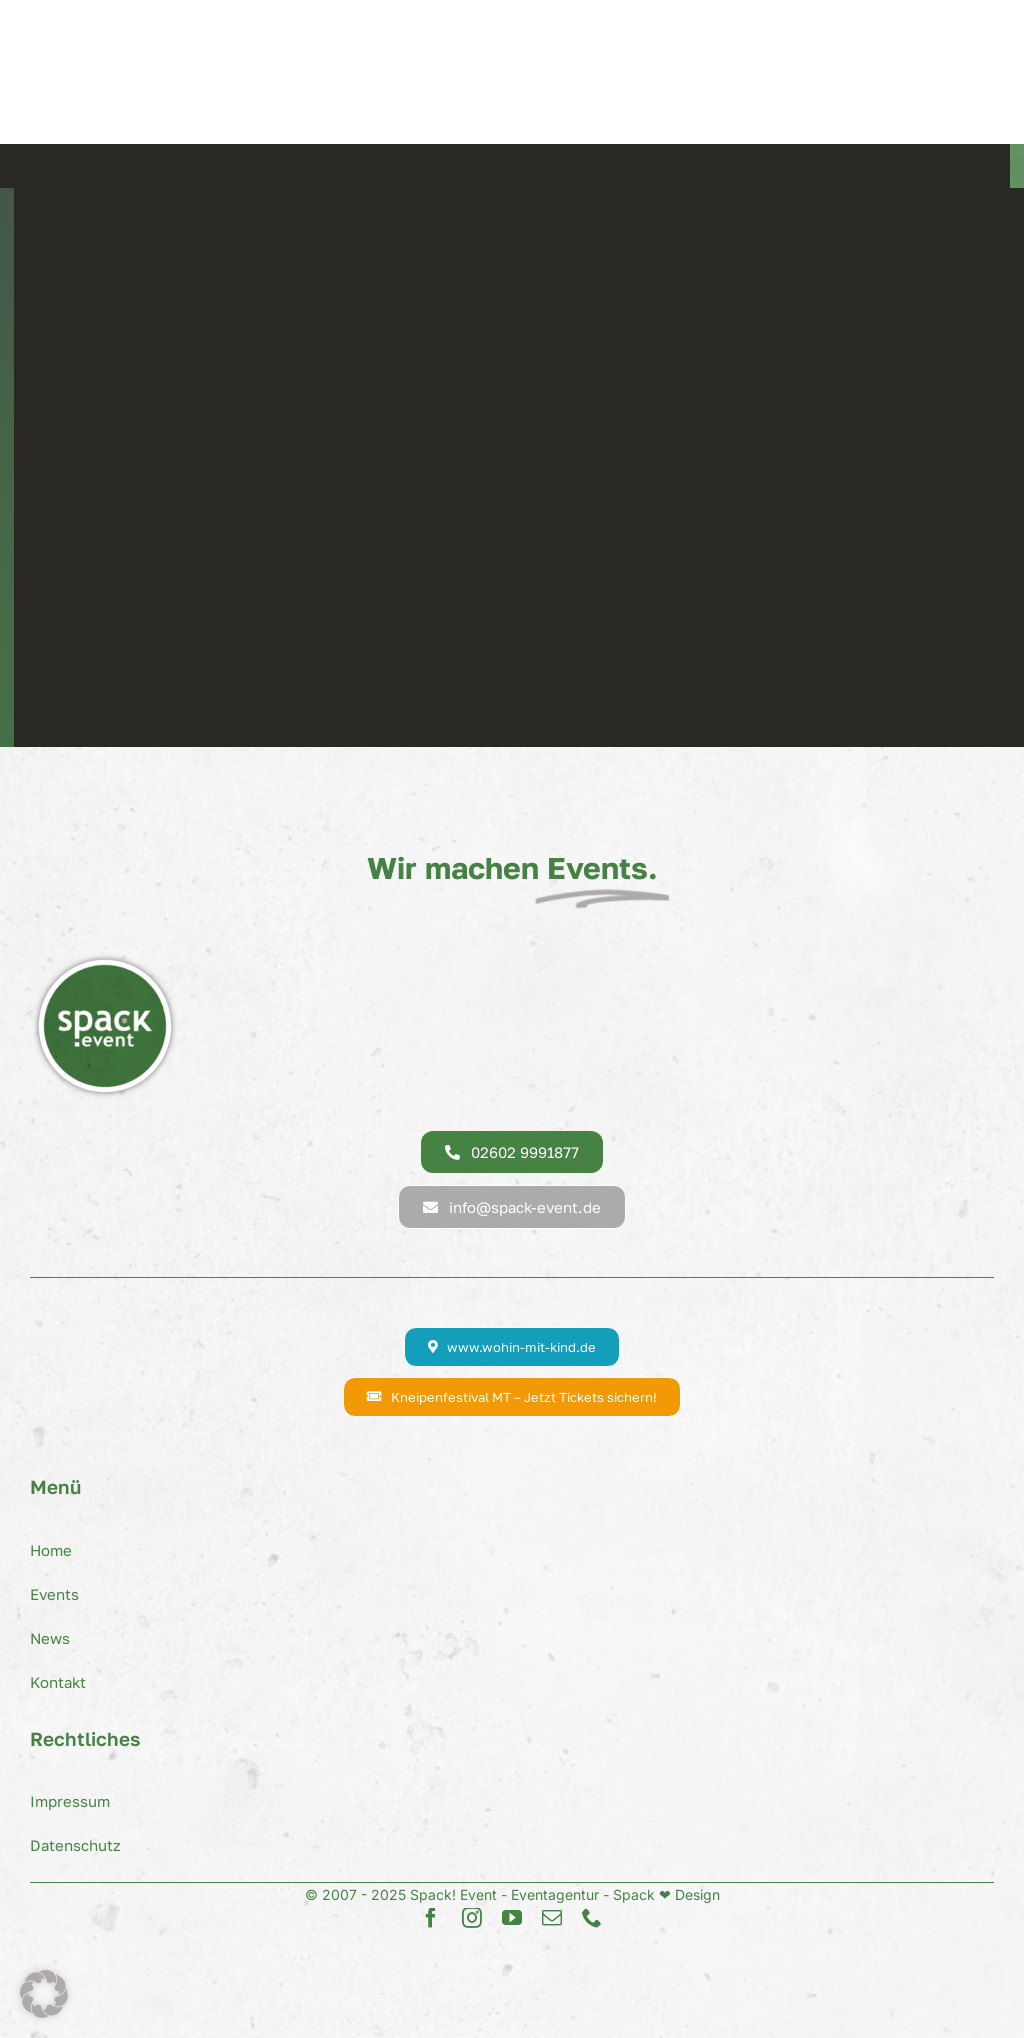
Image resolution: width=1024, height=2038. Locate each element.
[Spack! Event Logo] (105, 959)
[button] (44, 1994)
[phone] (592, 1918)
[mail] (552, 1918)
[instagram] (472, 1918)
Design (695, 1894)
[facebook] (431, 1918)
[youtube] (512, 1918)
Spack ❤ (642, 1894)
